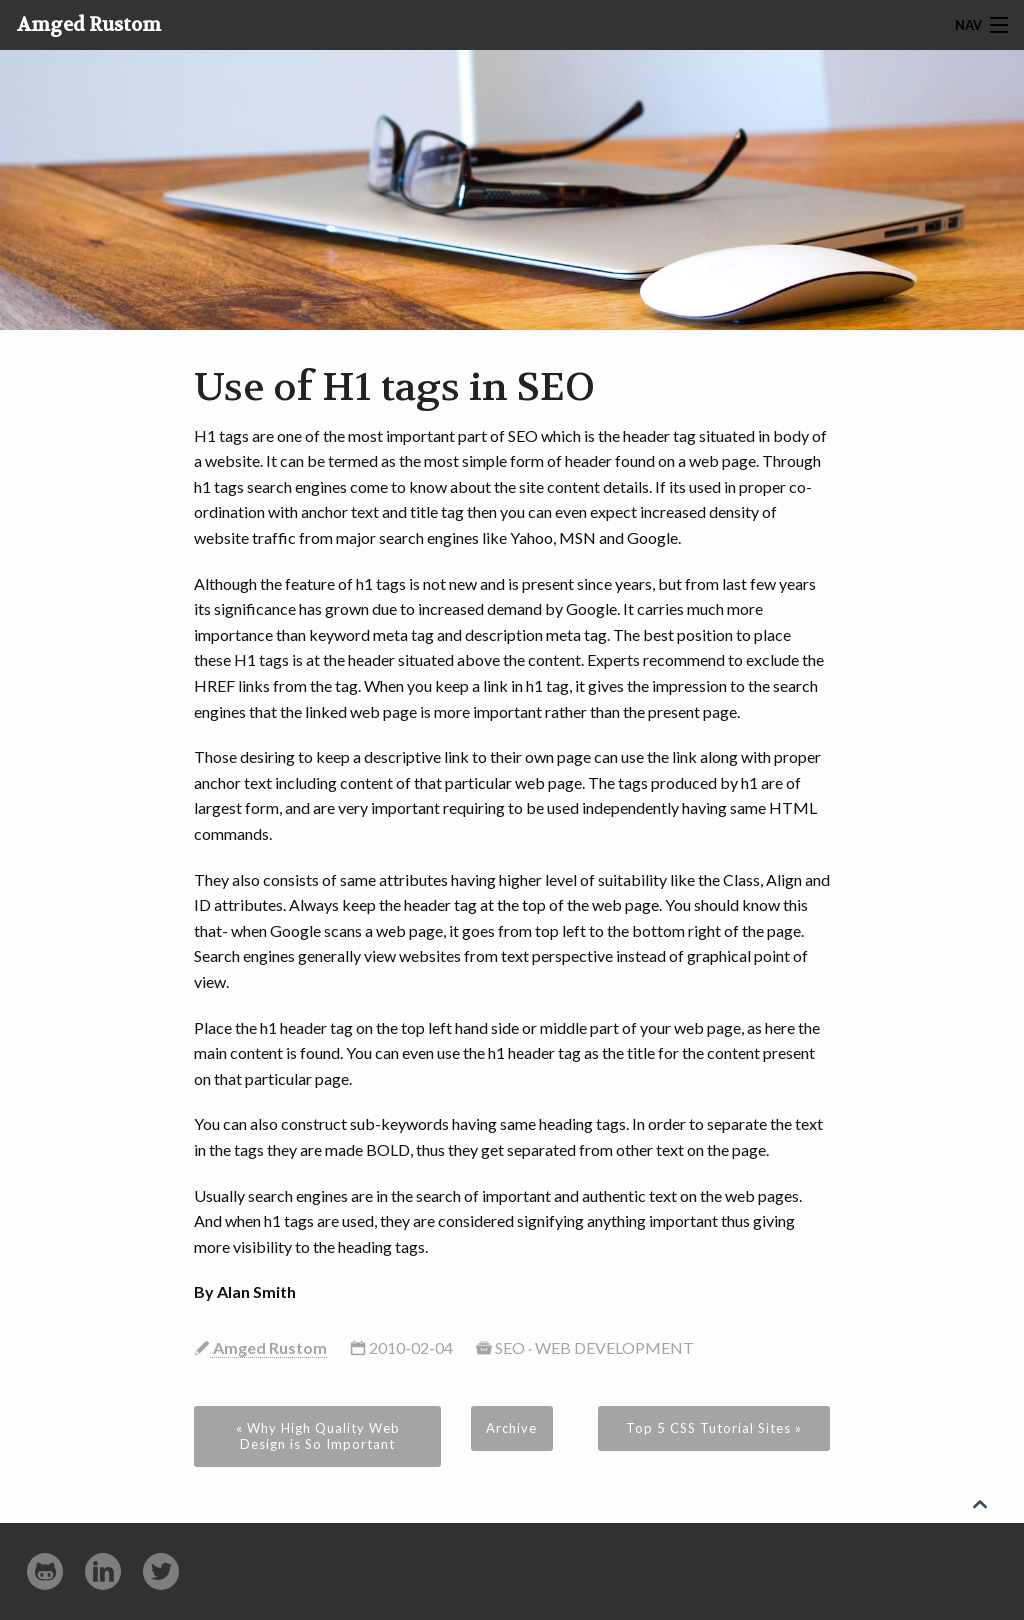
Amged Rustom (89, 25)
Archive (511, 1428)
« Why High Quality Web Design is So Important (318, 1436)
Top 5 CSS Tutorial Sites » (714, 1428)
